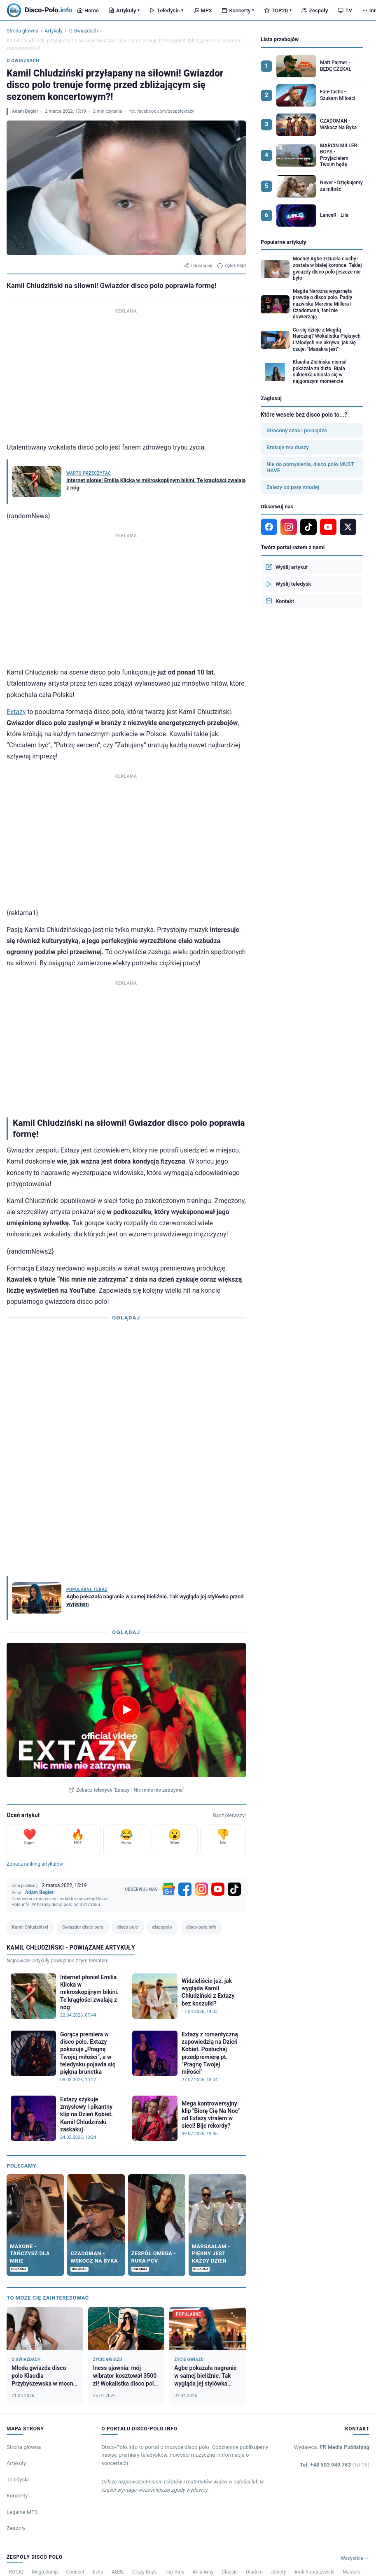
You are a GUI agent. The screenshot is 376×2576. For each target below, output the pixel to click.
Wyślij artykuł (287, 566)
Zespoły (314, 10)
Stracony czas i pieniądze (296, 430)
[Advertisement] (126, 373)
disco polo (127, 1927)
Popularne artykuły (283, 242)
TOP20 (278, 10)
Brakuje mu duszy (287, 447)
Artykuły (124, 10)
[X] (348, 527)
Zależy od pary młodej (292, 487)
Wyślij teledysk (288, 584)
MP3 (202, 10)
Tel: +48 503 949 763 (334, 2465)
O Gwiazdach (83, 31)
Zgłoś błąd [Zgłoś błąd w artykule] (231, 266)
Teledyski (166, 10)
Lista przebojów (280, 39)
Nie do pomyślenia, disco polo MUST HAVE (310, 467)
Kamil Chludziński (30, 1927)
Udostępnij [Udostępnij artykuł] (197, 266)
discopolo (162, 1927)
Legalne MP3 (22, 2512)
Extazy (16, 712)
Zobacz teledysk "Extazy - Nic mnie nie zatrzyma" (126, 1790)
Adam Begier (25, 111)
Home (88, 10)
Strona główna (22, 31)
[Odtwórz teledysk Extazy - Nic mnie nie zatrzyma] (126, 1710)
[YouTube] (217, 1889)
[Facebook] (185, 1889)
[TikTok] (234, 1889)
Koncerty (238, 10)
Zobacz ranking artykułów (35, 1864)
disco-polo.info (201, 1927)
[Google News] (168, 1889)
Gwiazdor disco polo (82, 1927)
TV (345, 10)
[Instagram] (201, 1889)
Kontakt (280, 601)
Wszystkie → (355, 2558)
